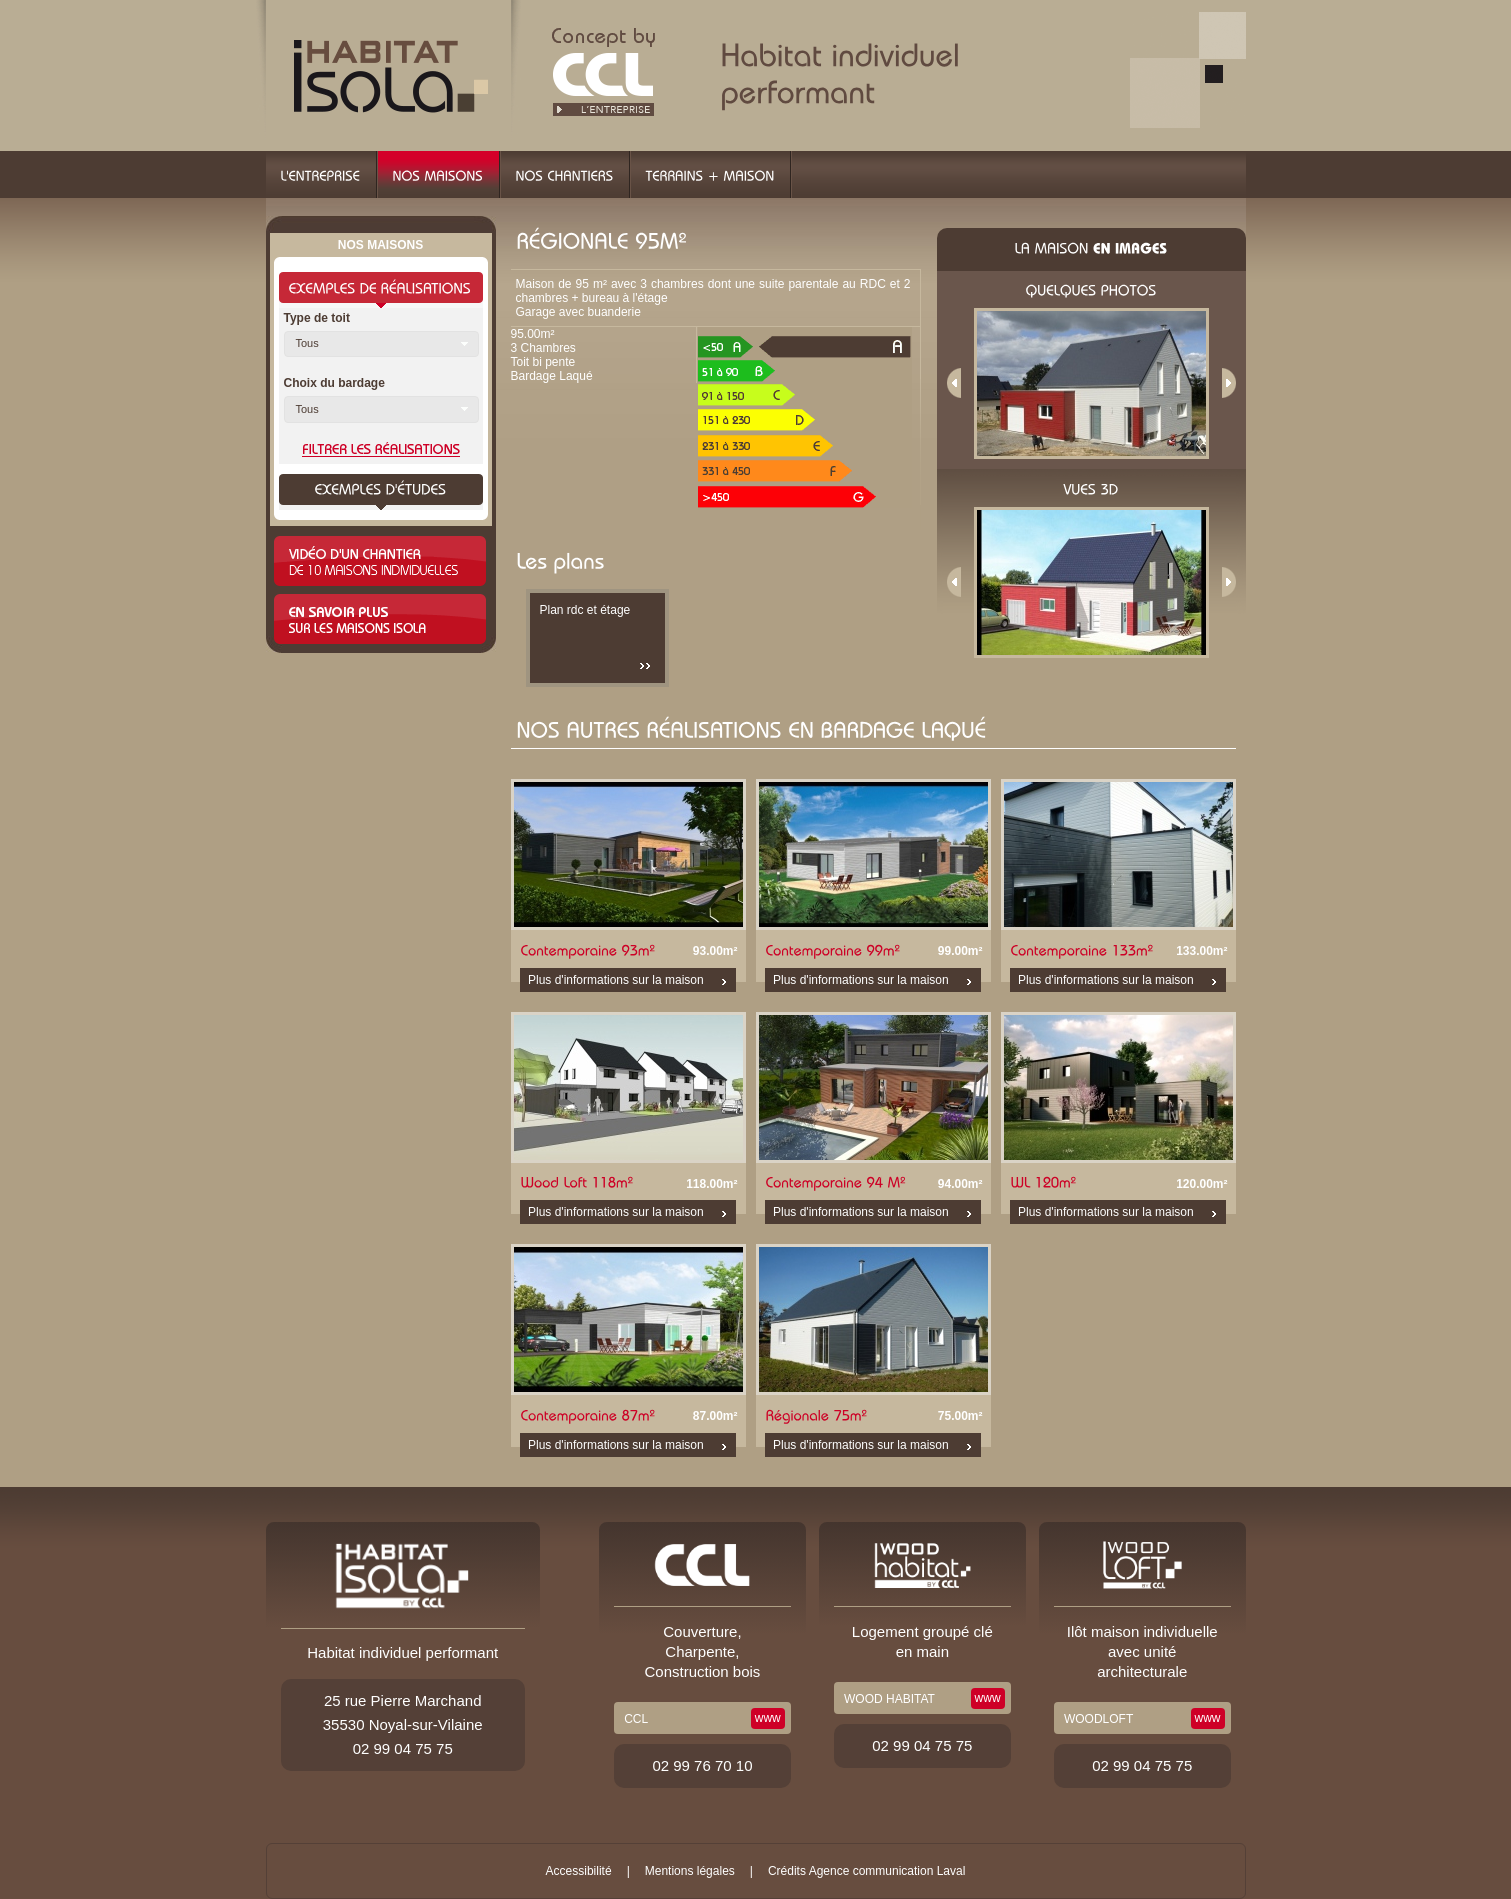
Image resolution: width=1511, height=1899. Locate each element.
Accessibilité (579, 1871)
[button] (381, 344)
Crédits (787, 1871)
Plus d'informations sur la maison (616, 980)
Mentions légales (690, 1871)
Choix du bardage (334, 383)
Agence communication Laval (887, 1871)
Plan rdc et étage (585, 610)
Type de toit (317, 318)
